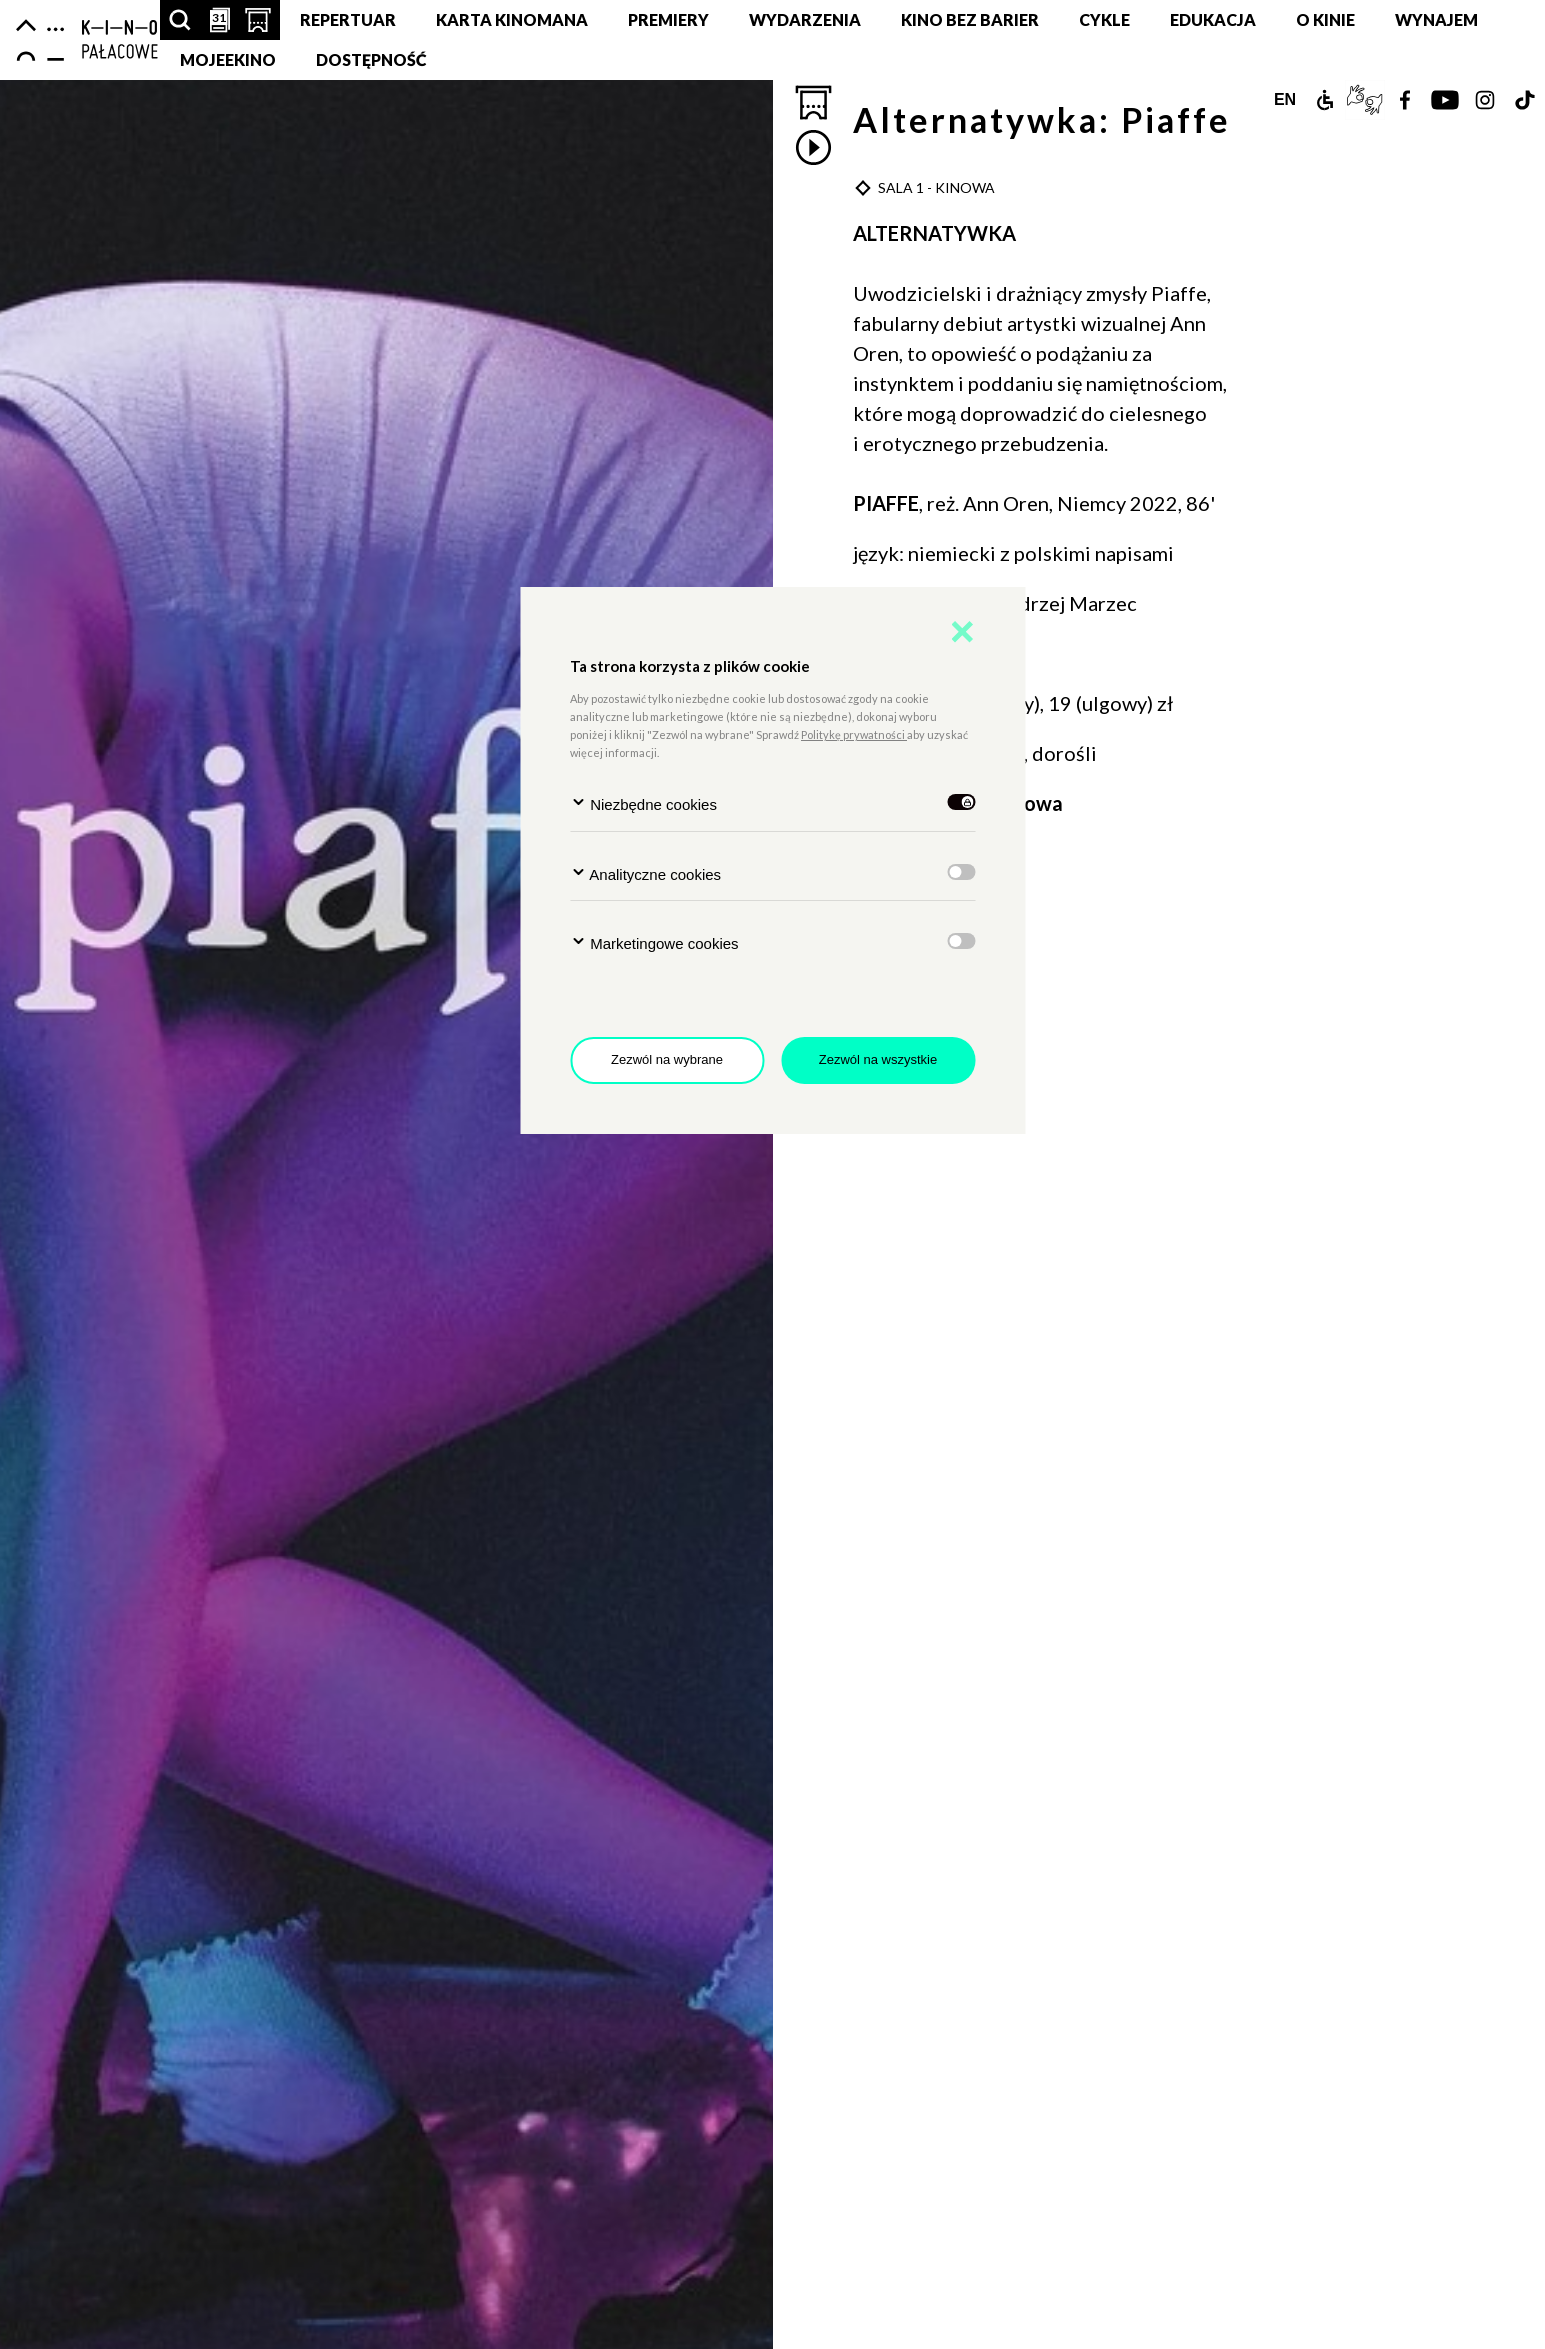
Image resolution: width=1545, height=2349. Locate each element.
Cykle (1104, 19)
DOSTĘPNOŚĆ (371, 59)
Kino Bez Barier (970, 19)
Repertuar (348, 19)
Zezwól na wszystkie (878, 1059)
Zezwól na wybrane (667, 1059)
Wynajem (1436, 19)
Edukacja (1213, 19)
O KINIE (1325, 19)
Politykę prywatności (854, 734)
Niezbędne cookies (643, 803)
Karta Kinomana (512, 19)
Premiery (668, 19)
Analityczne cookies (645, 873)
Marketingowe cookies (654, 942)
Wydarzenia (805, 19)
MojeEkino (228, 59)
